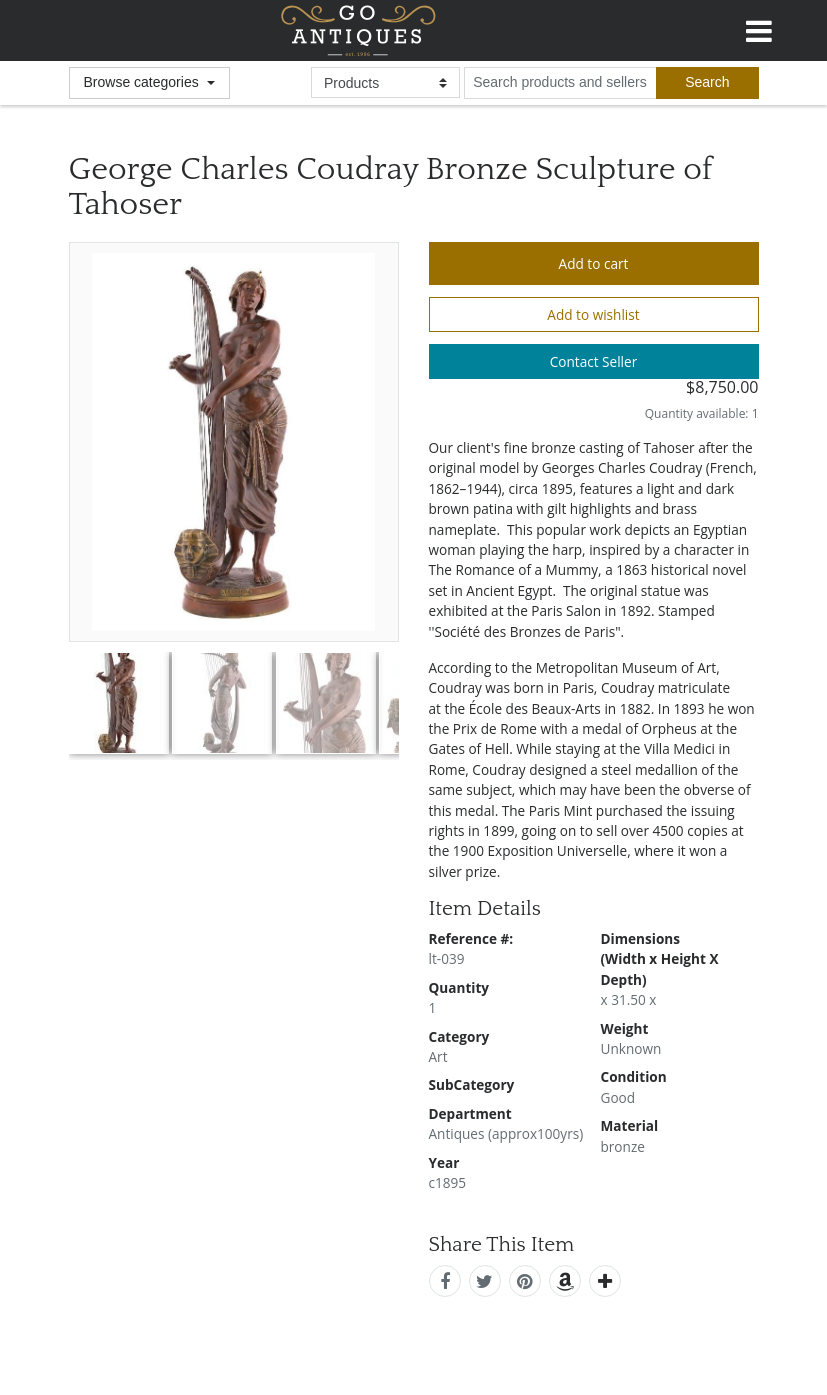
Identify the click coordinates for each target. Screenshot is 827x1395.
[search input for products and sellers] (560, 83)
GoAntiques (358, 30)
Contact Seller (594, 361)
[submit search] (707, 83)
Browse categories (143, 82)
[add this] (605, 1281)
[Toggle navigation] (759, 28)
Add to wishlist (593, 314)
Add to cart (594, 263)
